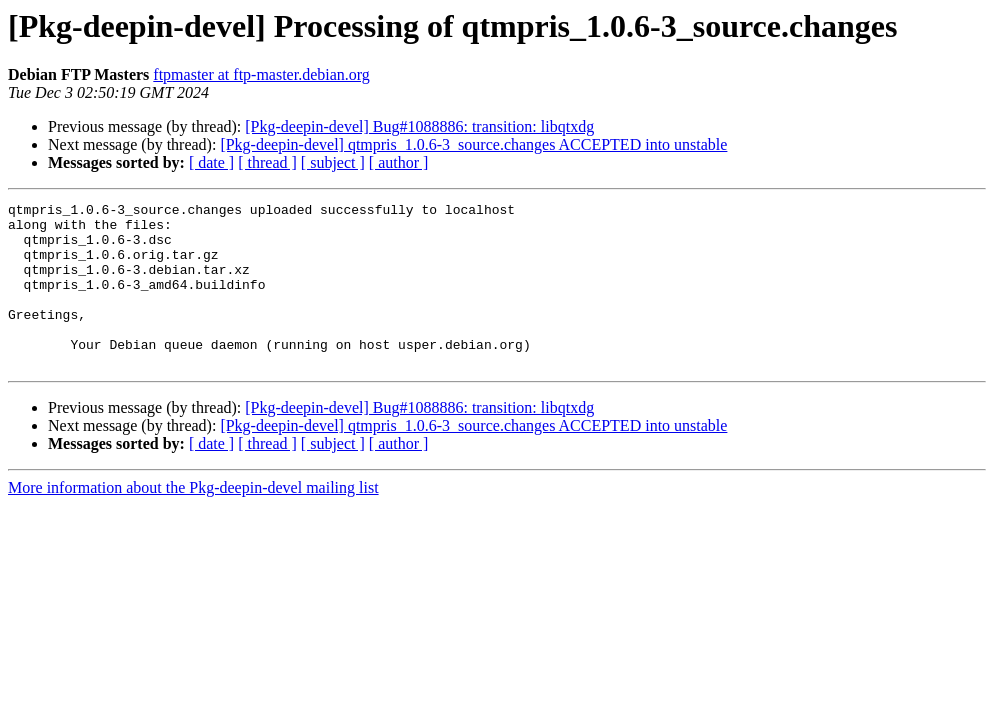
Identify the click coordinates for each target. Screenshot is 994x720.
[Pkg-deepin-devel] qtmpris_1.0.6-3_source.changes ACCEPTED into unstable (473, 144)
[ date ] (211, 162)
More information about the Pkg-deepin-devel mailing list (193, 520)
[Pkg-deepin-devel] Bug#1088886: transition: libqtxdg (419, 126)
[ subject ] (333, 162)
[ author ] (399, 162)
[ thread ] (267, 162)
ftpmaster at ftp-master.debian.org (261, 74)
